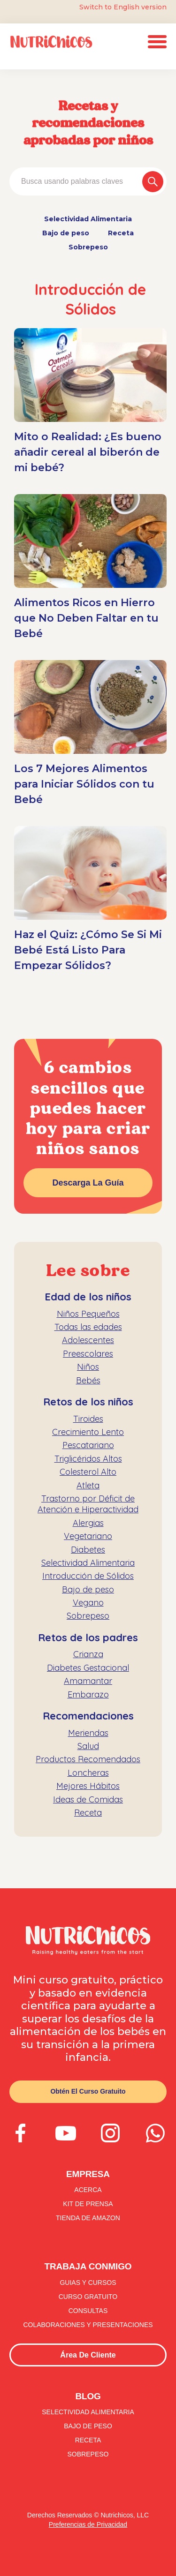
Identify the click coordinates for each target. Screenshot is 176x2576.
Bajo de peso (65, 233)
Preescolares (88, 1353)
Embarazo (88, 1694)
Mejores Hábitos (88, 1785)
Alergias (88, 1522)
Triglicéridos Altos (88, 1458)
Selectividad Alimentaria (88, 219)
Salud (88, 1746)
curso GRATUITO (88, 2296)
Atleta (88, 1485)
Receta (121, 233)
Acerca (87, 2189)
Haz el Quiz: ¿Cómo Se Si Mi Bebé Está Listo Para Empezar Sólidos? (88, 950)
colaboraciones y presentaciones (88, 2324)
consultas (88, 2310)
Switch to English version (123, 7)
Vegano (88, 1602)
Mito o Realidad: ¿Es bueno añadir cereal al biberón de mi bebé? (87, 452)
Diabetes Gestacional (88, 1667)
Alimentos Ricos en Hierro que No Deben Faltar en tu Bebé (86, 618)
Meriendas (88, 1732)
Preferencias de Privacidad (88, 2524)
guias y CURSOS (88, 2282)
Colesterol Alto (88, 1471)
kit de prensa (88, 2204)
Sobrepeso (88, 247)
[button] (157, 42)
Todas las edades (88, 1327)
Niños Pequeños (88, 1313)
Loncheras (88, 1772)
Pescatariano (88, 1445)
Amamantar (88, 1680)
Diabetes (88, 1549)
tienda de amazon (88, 2218)
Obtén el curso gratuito (87, 2091)
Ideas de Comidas (88, 1799)
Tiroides (88, 1418)
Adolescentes (88, 1340)
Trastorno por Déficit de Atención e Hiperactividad (88, 1504)
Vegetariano (88, 1536)
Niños (88, 1366)
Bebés (88, 1380)
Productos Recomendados (88, 1759)
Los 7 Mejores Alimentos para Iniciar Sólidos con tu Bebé (84, 784)
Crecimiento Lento (88, 1432)
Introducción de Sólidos (88, 1575)
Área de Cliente (87, 2355)
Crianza (88, 1654)
